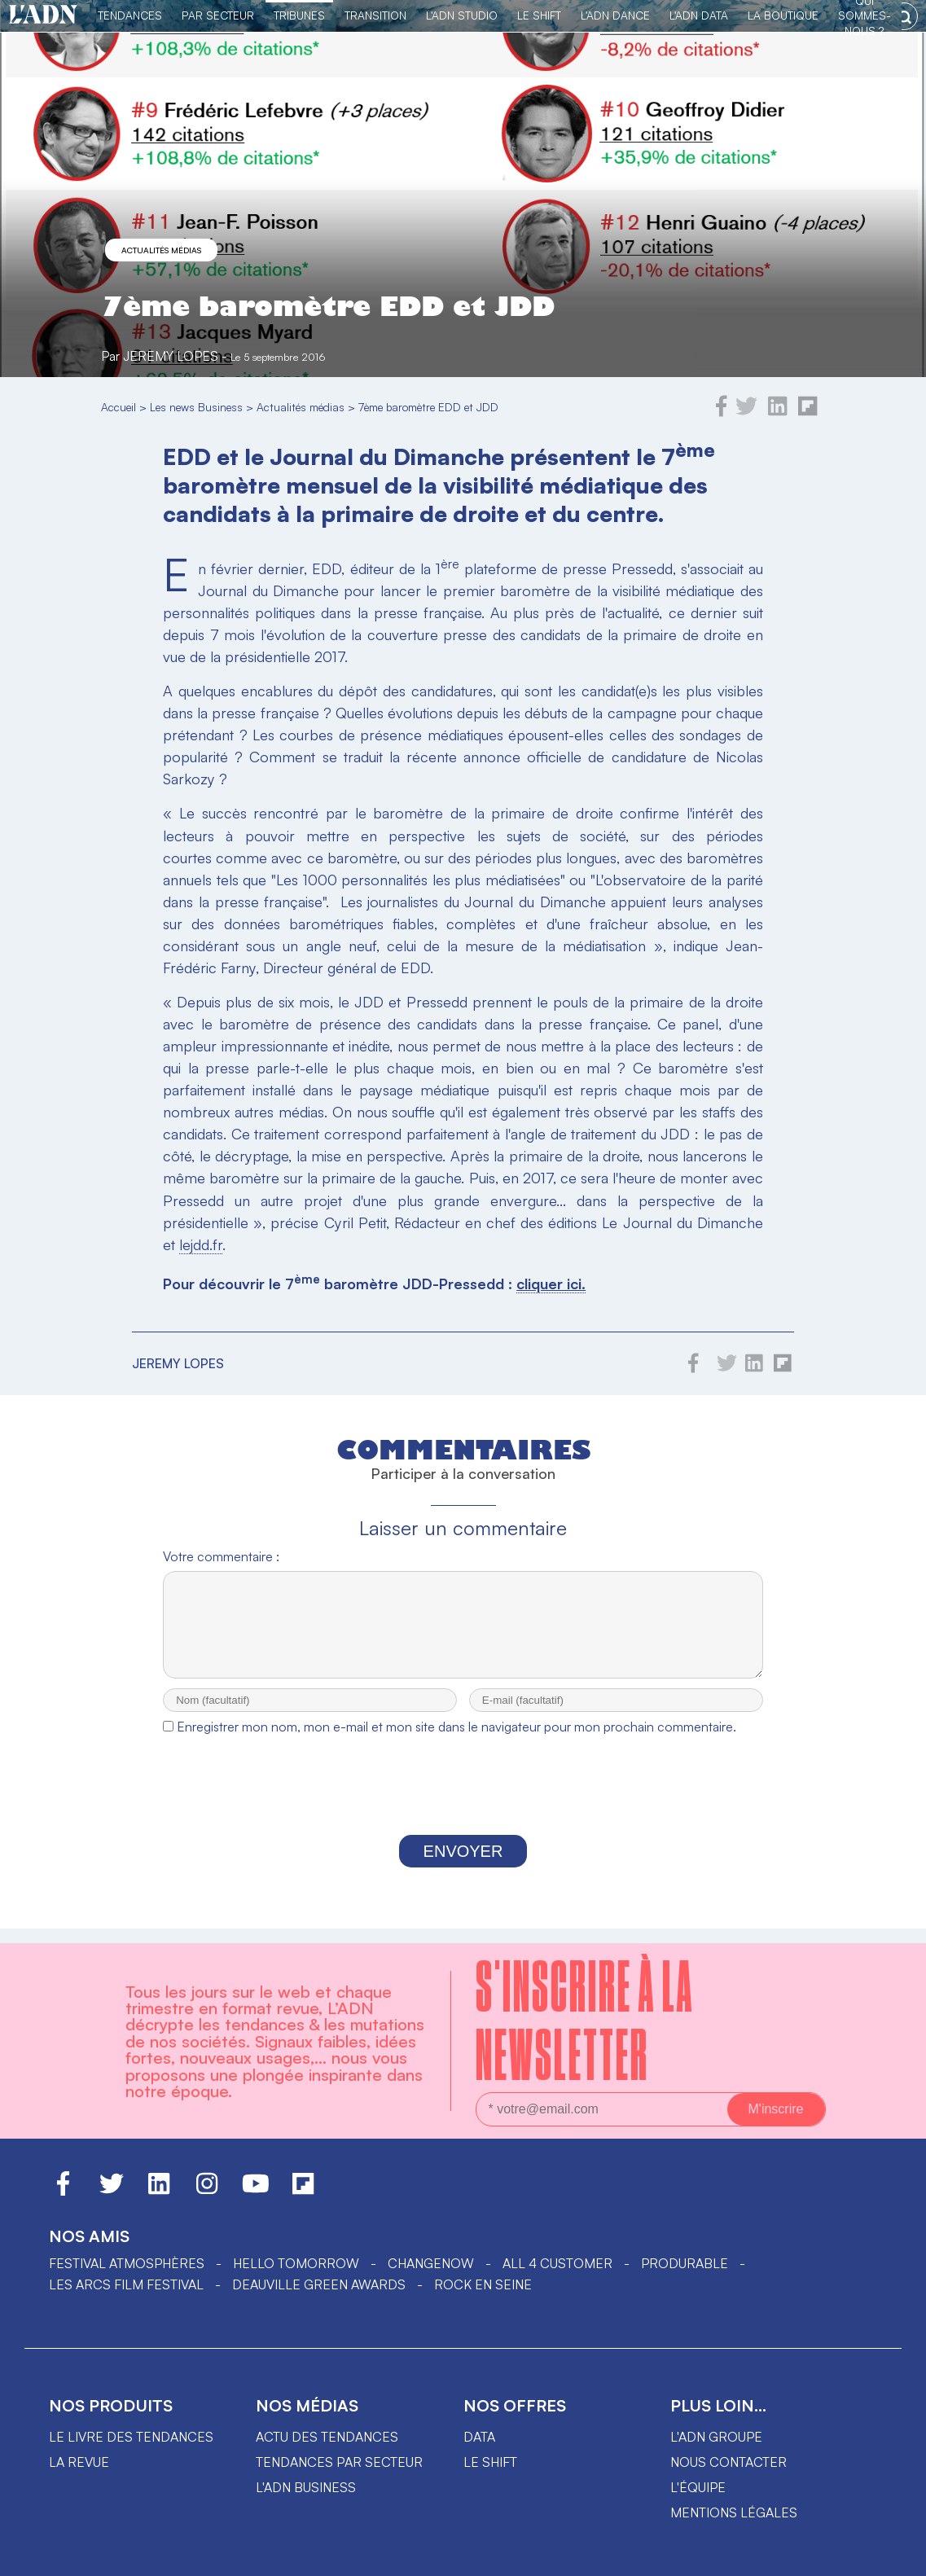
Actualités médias (161, 250)
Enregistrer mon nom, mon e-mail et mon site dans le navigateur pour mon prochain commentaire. (456, 1741)
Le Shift (539, 15)
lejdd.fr (200, 1244)
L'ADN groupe (716, 2437)
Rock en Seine (483, 2284)
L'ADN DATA (698, 15)
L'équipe (698, 2487)
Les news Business (196, 407)
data (479, 2437)
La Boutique (783, 15)
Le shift (490, 2462)
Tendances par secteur (339, 2462)
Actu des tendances (327, 2437)
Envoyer (463, 1866)
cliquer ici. (551, 1283)
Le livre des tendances (131, 2437)
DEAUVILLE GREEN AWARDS (319, 2284)
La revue (79, 2462)
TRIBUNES (299, 15)
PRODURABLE (684, 2263)
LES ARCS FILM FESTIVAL (126, 2284)
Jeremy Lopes (170, 356)
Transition (375, 15)
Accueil (118, 407)
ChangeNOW (431, 2263)
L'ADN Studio (462, 15)
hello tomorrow (296, 2263)
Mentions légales (733, 2512)
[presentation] (463, 1804)
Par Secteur (218, 15)
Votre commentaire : (221, 1556)
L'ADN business (306, 2487)
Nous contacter (728, 2462)
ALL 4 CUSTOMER (557, 2263)
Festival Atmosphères (126, 2263)
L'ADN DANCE (615, 15)
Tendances (130, 15)
